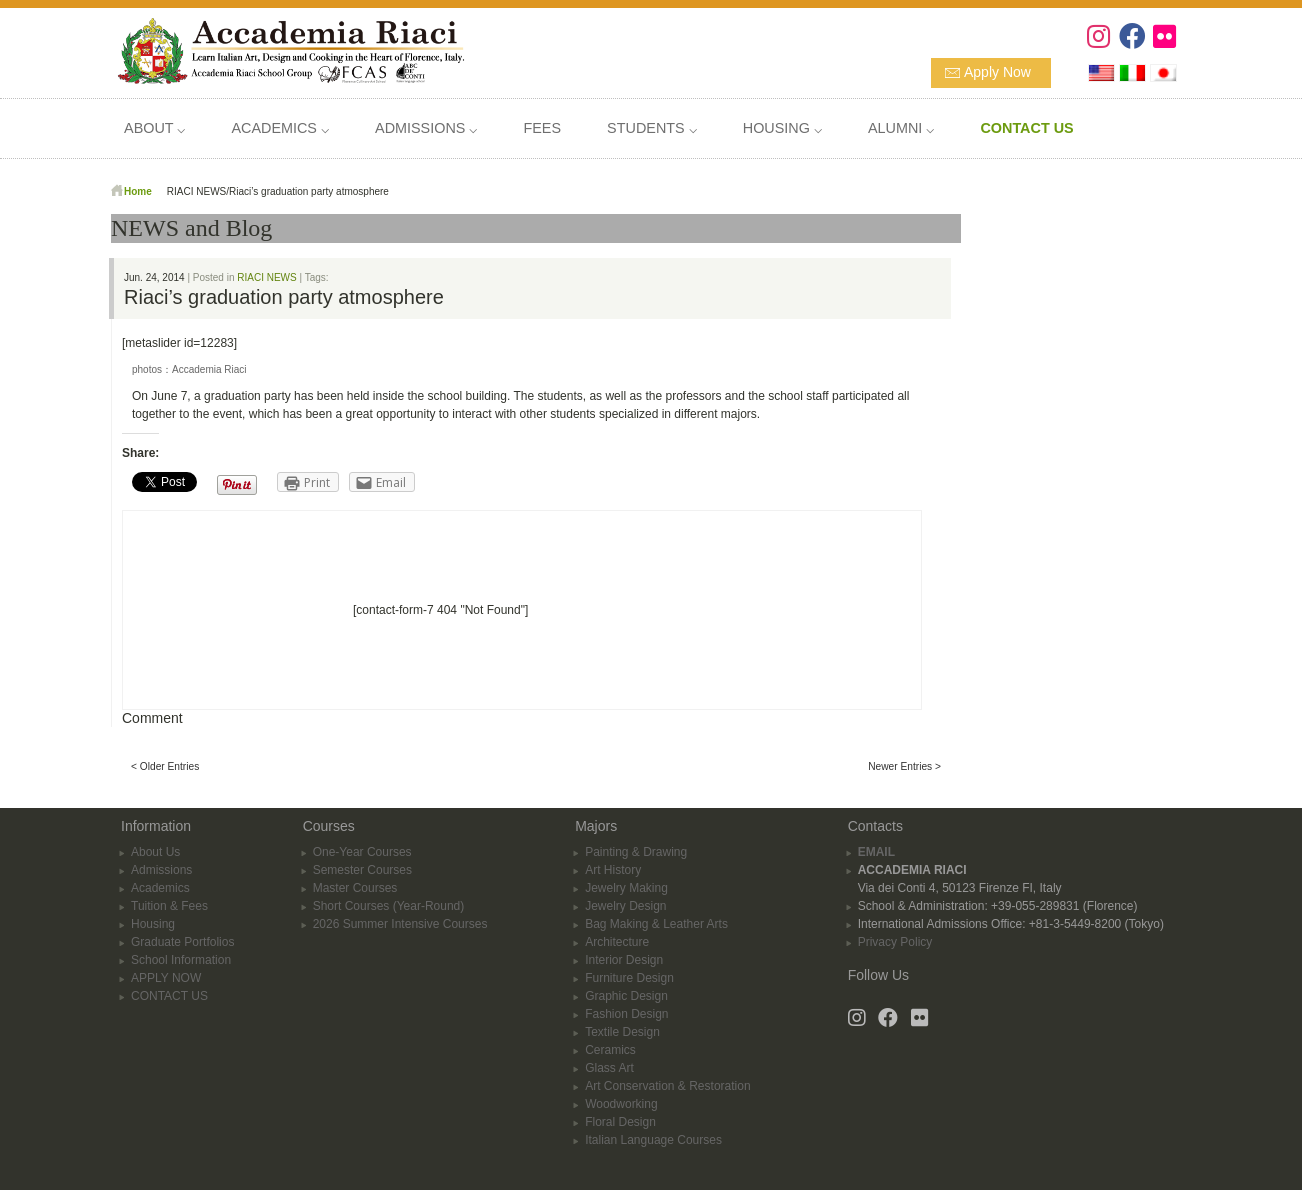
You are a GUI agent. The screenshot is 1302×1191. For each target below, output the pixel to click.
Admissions (161, 870)
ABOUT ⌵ (154, 128)
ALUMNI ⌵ (901, 128)
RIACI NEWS (266, 277)
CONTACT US (169, 996)
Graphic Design (626, 996)
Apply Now (997, 72)
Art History (613, 870)
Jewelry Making (626, 888)
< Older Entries (165, 766)
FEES (542, 128)
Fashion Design (626, 1014)
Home (138, 191)
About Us (155, 852)
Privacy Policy (895, 942)
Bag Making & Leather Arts (656, 924)
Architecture (617, 942)
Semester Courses (362, 870)
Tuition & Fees (169, 906)
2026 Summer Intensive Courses (400, 924)
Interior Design (624, 960)
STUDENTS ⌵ (652, 128)
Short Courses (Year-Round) (389, 906)
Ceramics (610, 1050)
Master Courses (355, 888)
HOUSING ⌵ (782, 128)
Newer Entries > (904, 766)
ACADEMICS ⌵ (280, 128)
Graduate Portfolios (182, 942)
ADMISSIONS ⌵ (426, 128)
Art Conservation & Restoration (667, 1086)
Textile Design (622, 1032)
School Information (181, 960)
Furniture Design (629, 978)
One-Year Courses (362, 852)
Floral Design (620, 1122)
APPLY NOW (166, 978)
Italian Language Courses (653, 1140)
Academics (160, 888)
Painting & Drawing (636, 852)
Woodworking (621, 1104)
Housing (153, 924)
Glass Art (609, 1068)
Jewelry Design (625, 906)
